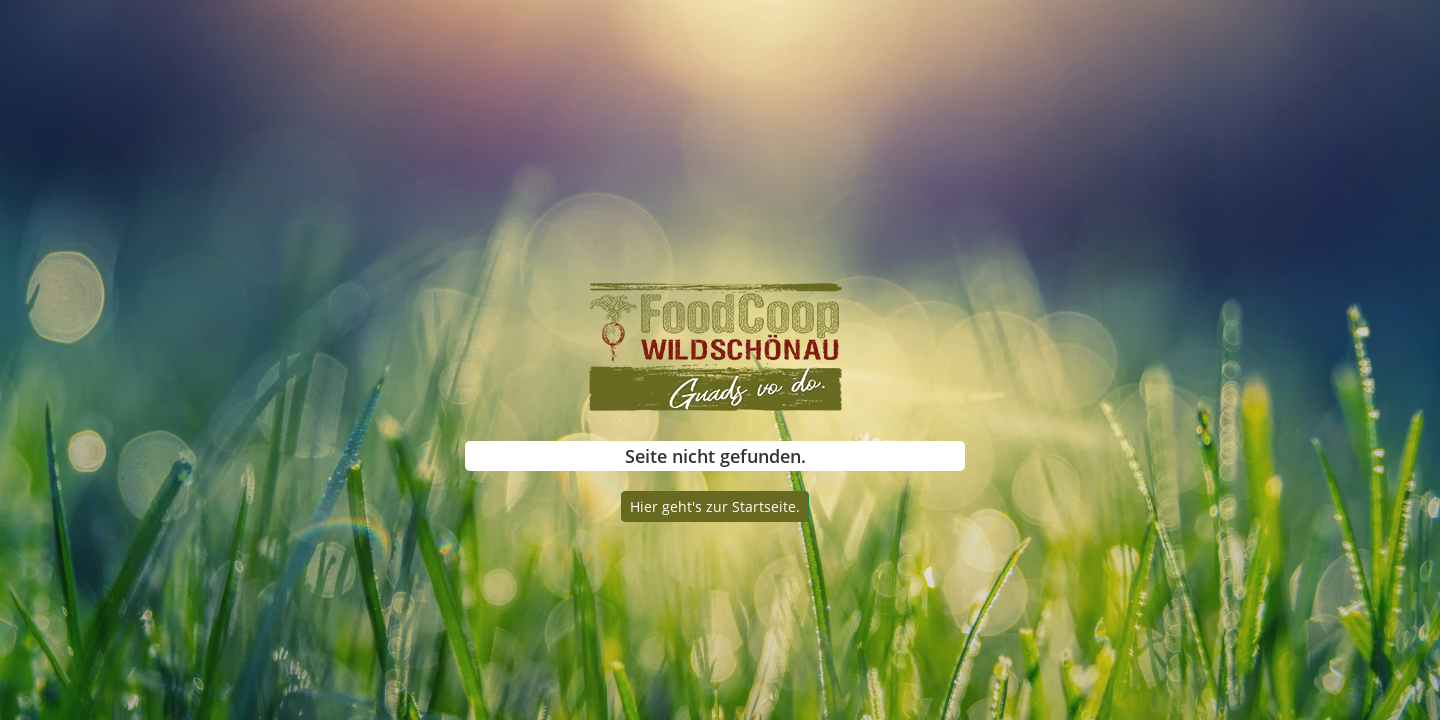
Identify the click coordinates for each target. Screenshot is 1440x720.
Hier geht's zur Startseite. (715, 506)
